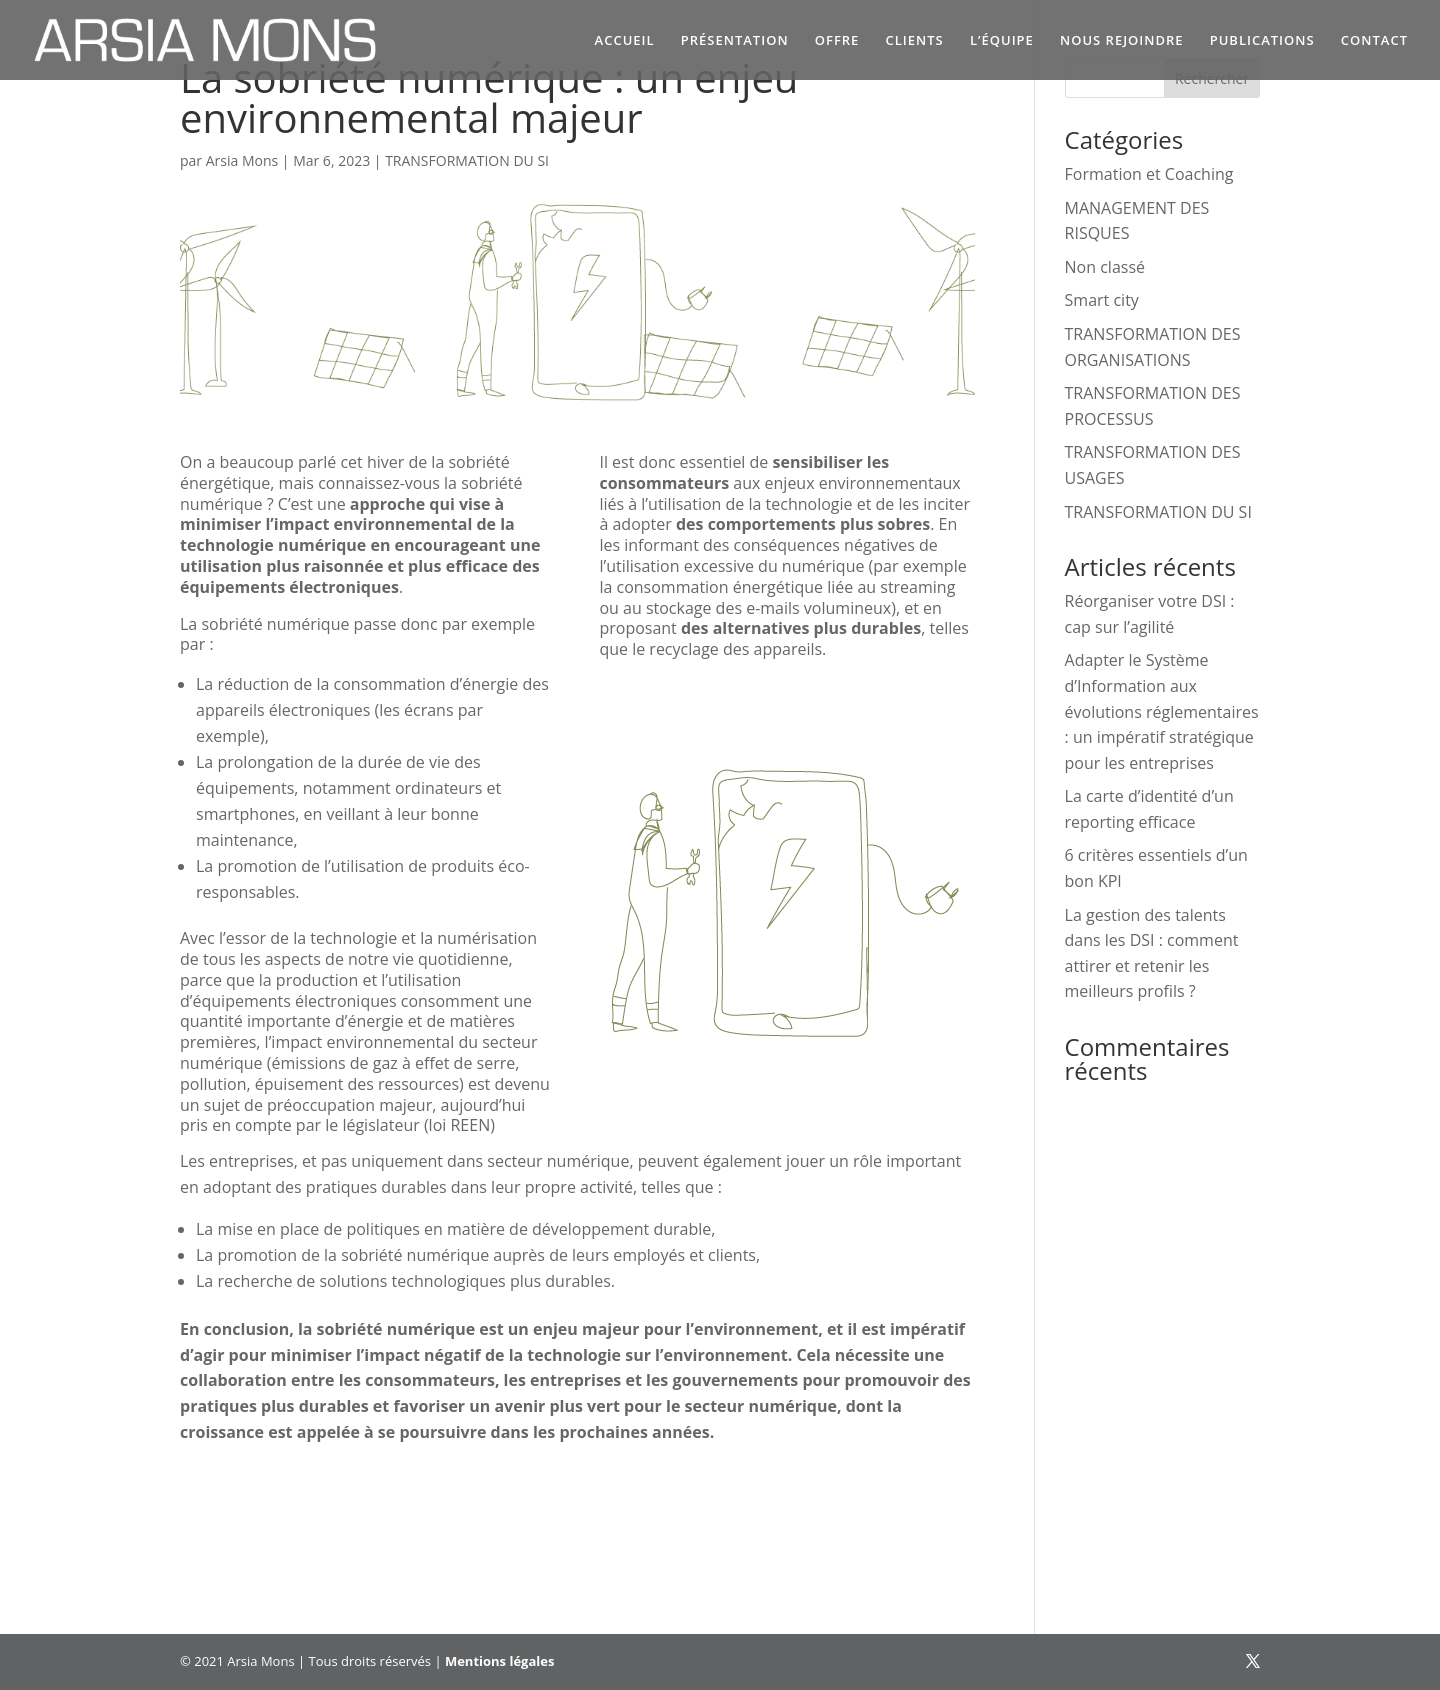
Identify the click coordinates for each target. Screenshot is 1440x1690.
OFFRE (837, 41)
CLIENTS (915, 41)
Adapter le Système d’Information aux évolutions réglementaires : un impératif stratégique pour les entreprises (1162, 711)
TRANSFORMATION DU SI (467, 160)
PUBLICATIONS (1262, 41)
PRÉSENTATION (735, 41)
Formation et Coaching (1149, 174)
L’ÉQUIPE (1002, 41)
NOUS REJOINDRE (1122, 41)
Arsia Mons (242, 160)
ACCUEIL (625, 41)
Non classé (1105, 267)
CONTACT (1374, 41)
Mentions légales (499, 1661)
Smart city (1102, 300)
